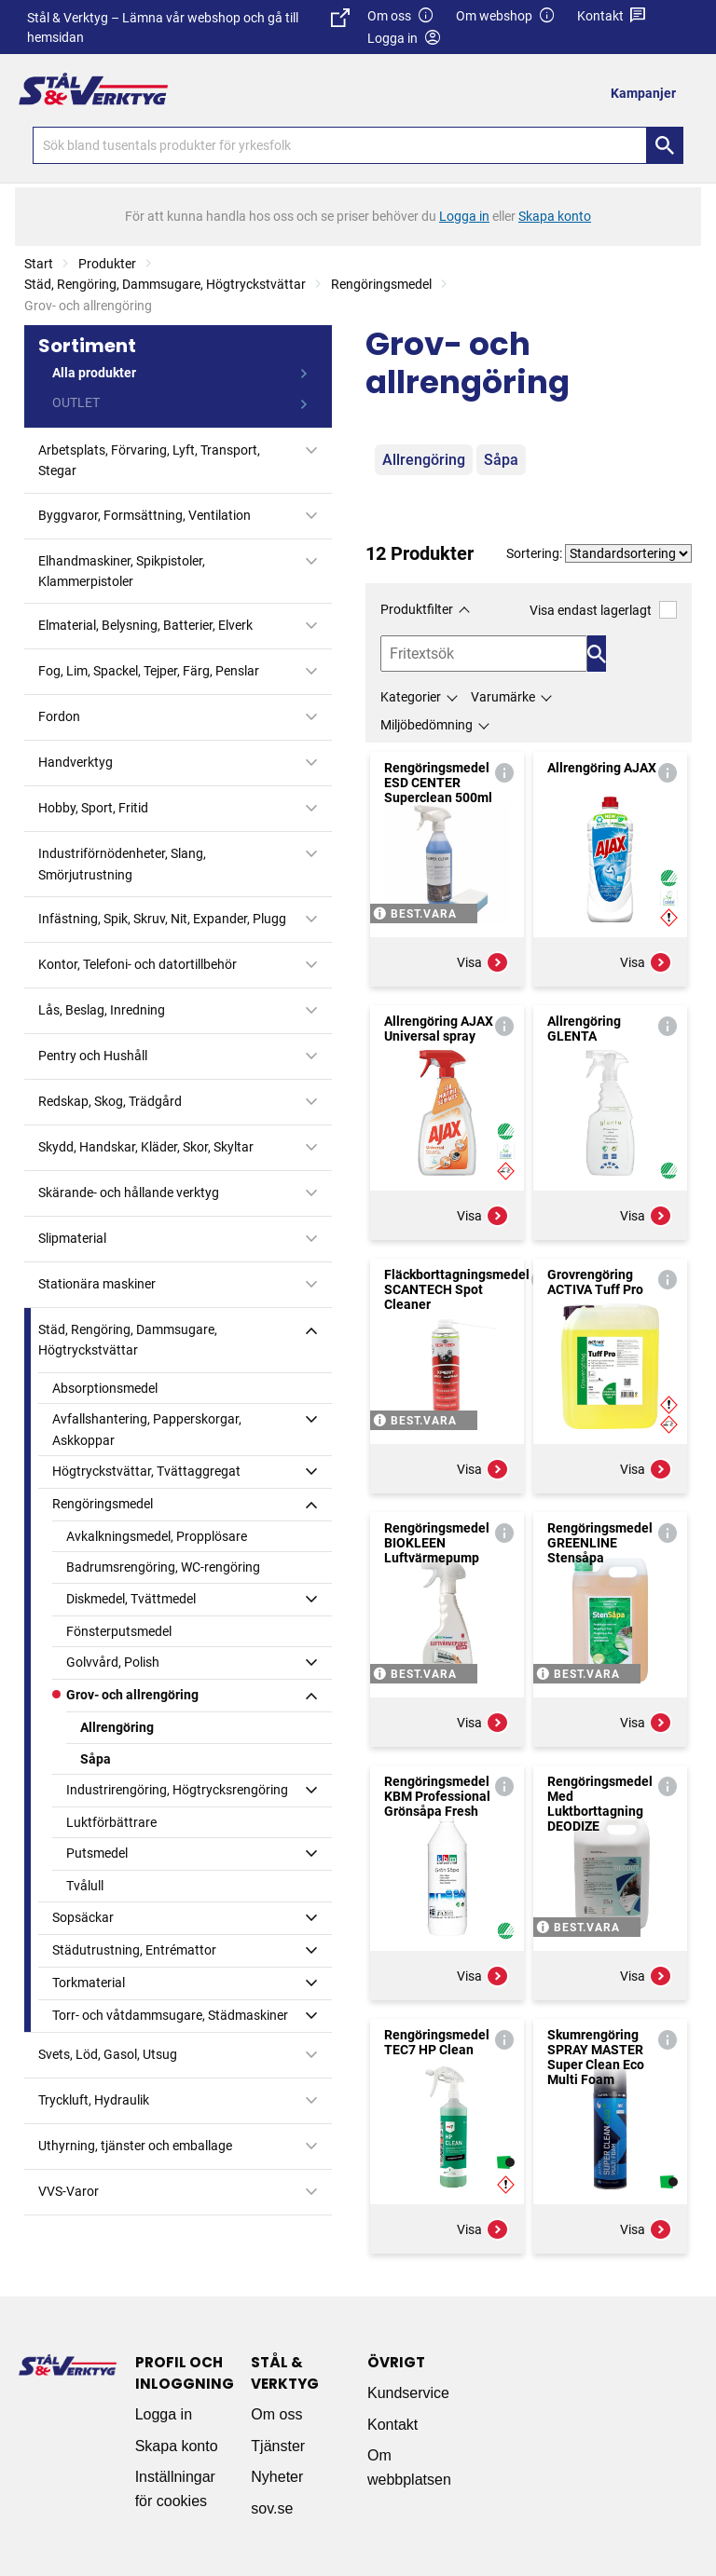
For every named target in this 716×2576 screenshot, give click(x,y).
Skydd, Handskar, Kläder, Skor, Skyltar (146, 1146)
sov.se (272, 2508)
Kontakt (612, 16)
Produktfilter (416, 609)
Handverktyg (75, 762)
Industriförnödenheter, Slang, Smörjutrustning (122, 863)
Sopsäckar (83, 1917)
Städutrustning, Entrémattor (134, 1949)
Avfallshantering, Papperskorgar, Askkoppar (146, 1429)
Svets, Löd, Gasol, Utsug (107, 2054)
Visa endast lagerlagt (603, 610)
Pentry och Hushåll (92, 1055)
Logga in (163, 2414)
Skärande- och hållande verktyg (128, 1192)
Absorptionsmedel (105, 1388)
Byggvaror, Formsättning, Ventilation (144, 515)
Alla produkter (94, 372)
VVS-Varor (68, 2191)
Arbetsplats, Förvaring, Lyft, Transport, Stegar (149, 460)
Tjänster (278, 2446)
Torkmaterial (88, 1982)
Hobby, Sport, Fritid (93, 807)
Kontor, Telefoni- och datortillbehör (137, 964)
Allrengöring (117, 1727)
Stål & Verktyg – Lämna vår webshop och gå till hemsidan (188, 26)
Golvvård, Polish (112, 1662)
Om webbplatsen (409, 2467)
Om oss (400, 16)
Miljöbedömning (426, 724)
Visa (483, 962)
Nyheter (277, 2477)
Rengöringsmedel (381, 284)
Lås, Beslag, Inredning (101, 1009)
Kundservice (408, 2393)
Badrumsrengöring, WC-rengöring (163, 1567)
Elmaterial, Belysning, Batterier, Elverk (145, 625)
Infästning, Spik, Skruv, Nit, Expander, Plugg (162, 918)
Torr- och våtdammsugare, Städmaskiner (170, 2015)
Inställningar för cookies (175, 2489)
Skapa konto (176, 2446)
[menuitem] (648, 93)
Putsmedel (97, 1853)
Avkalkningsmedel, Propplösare (156, 1536)
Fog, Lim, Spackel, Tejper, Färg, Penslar (148, 670)
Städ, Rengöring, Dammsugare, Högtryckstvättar (165, 284)
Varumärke (503, 696)
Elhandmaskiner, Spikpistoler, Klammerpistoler (121, 571)
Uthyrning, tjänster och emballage (135, 2145)
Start (38, 263)
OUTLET (76, 402)
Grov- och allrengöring (132, 1694)
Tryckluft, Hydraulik (93, 2099)
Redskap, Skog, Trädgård (110, 1101)
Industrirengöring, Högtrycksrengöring (177, 1789)
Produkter (107, 263)
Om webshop (506, 16)
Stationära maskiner (97, 1283)
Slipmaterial (72, 1238)
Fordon (59, 716)
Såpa (95, 1758)
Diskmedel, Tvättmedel (131, 1598)
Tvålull (84, 1885)
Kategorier (410, 696)
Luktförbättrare (111, 1822)
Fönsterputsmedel (119, 1631)
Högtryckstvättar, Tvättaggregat (146, 1471)
